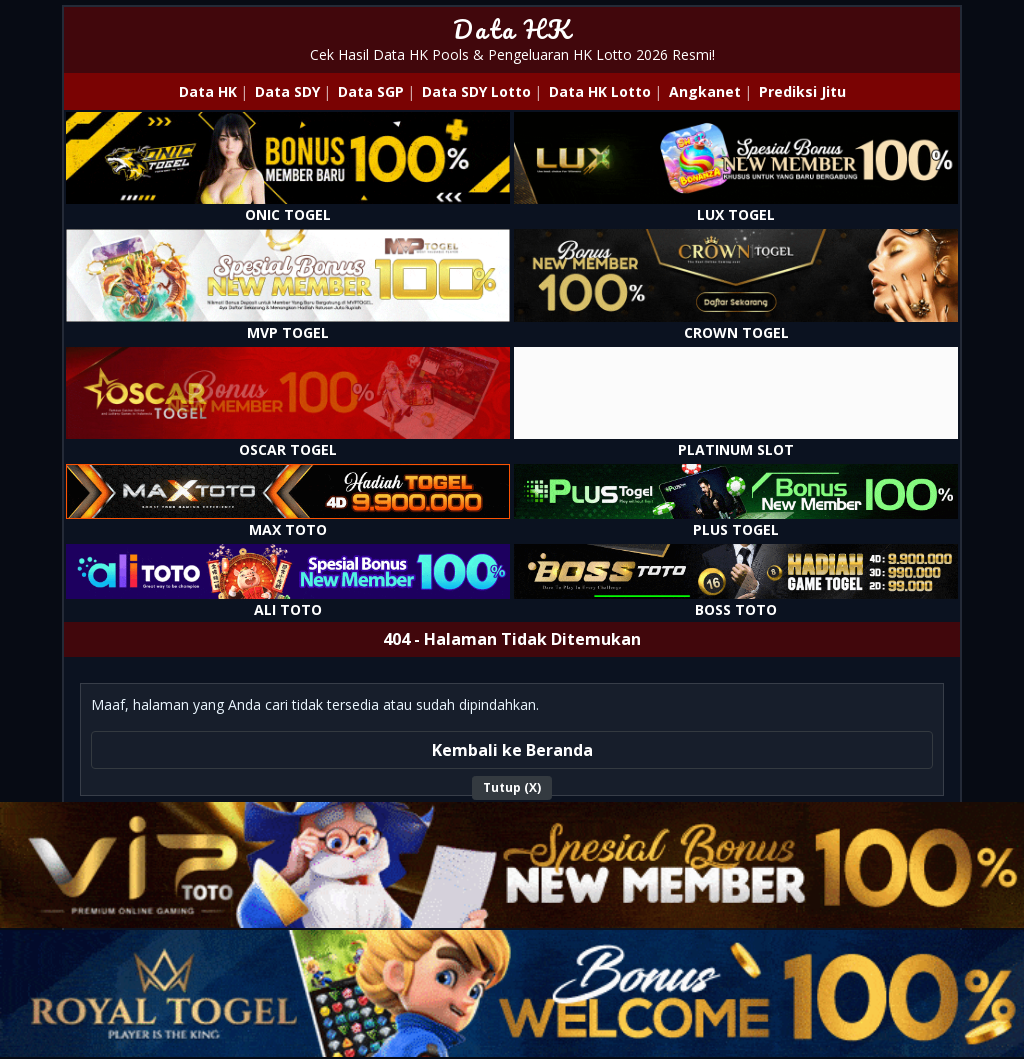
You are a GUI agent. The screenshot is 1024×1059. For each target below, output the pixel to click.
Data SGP (371, 91)
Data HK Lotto (600, 91)
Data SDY (287, 91)
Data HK (512, 29)
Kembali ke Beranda (512, 750)
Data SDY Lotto (476, 91)
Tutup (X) (512, 787)
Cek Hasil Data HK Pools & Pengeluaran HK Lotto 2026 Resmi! (512, 54)
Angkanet (705, 91)
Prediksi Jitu (802, 91)
